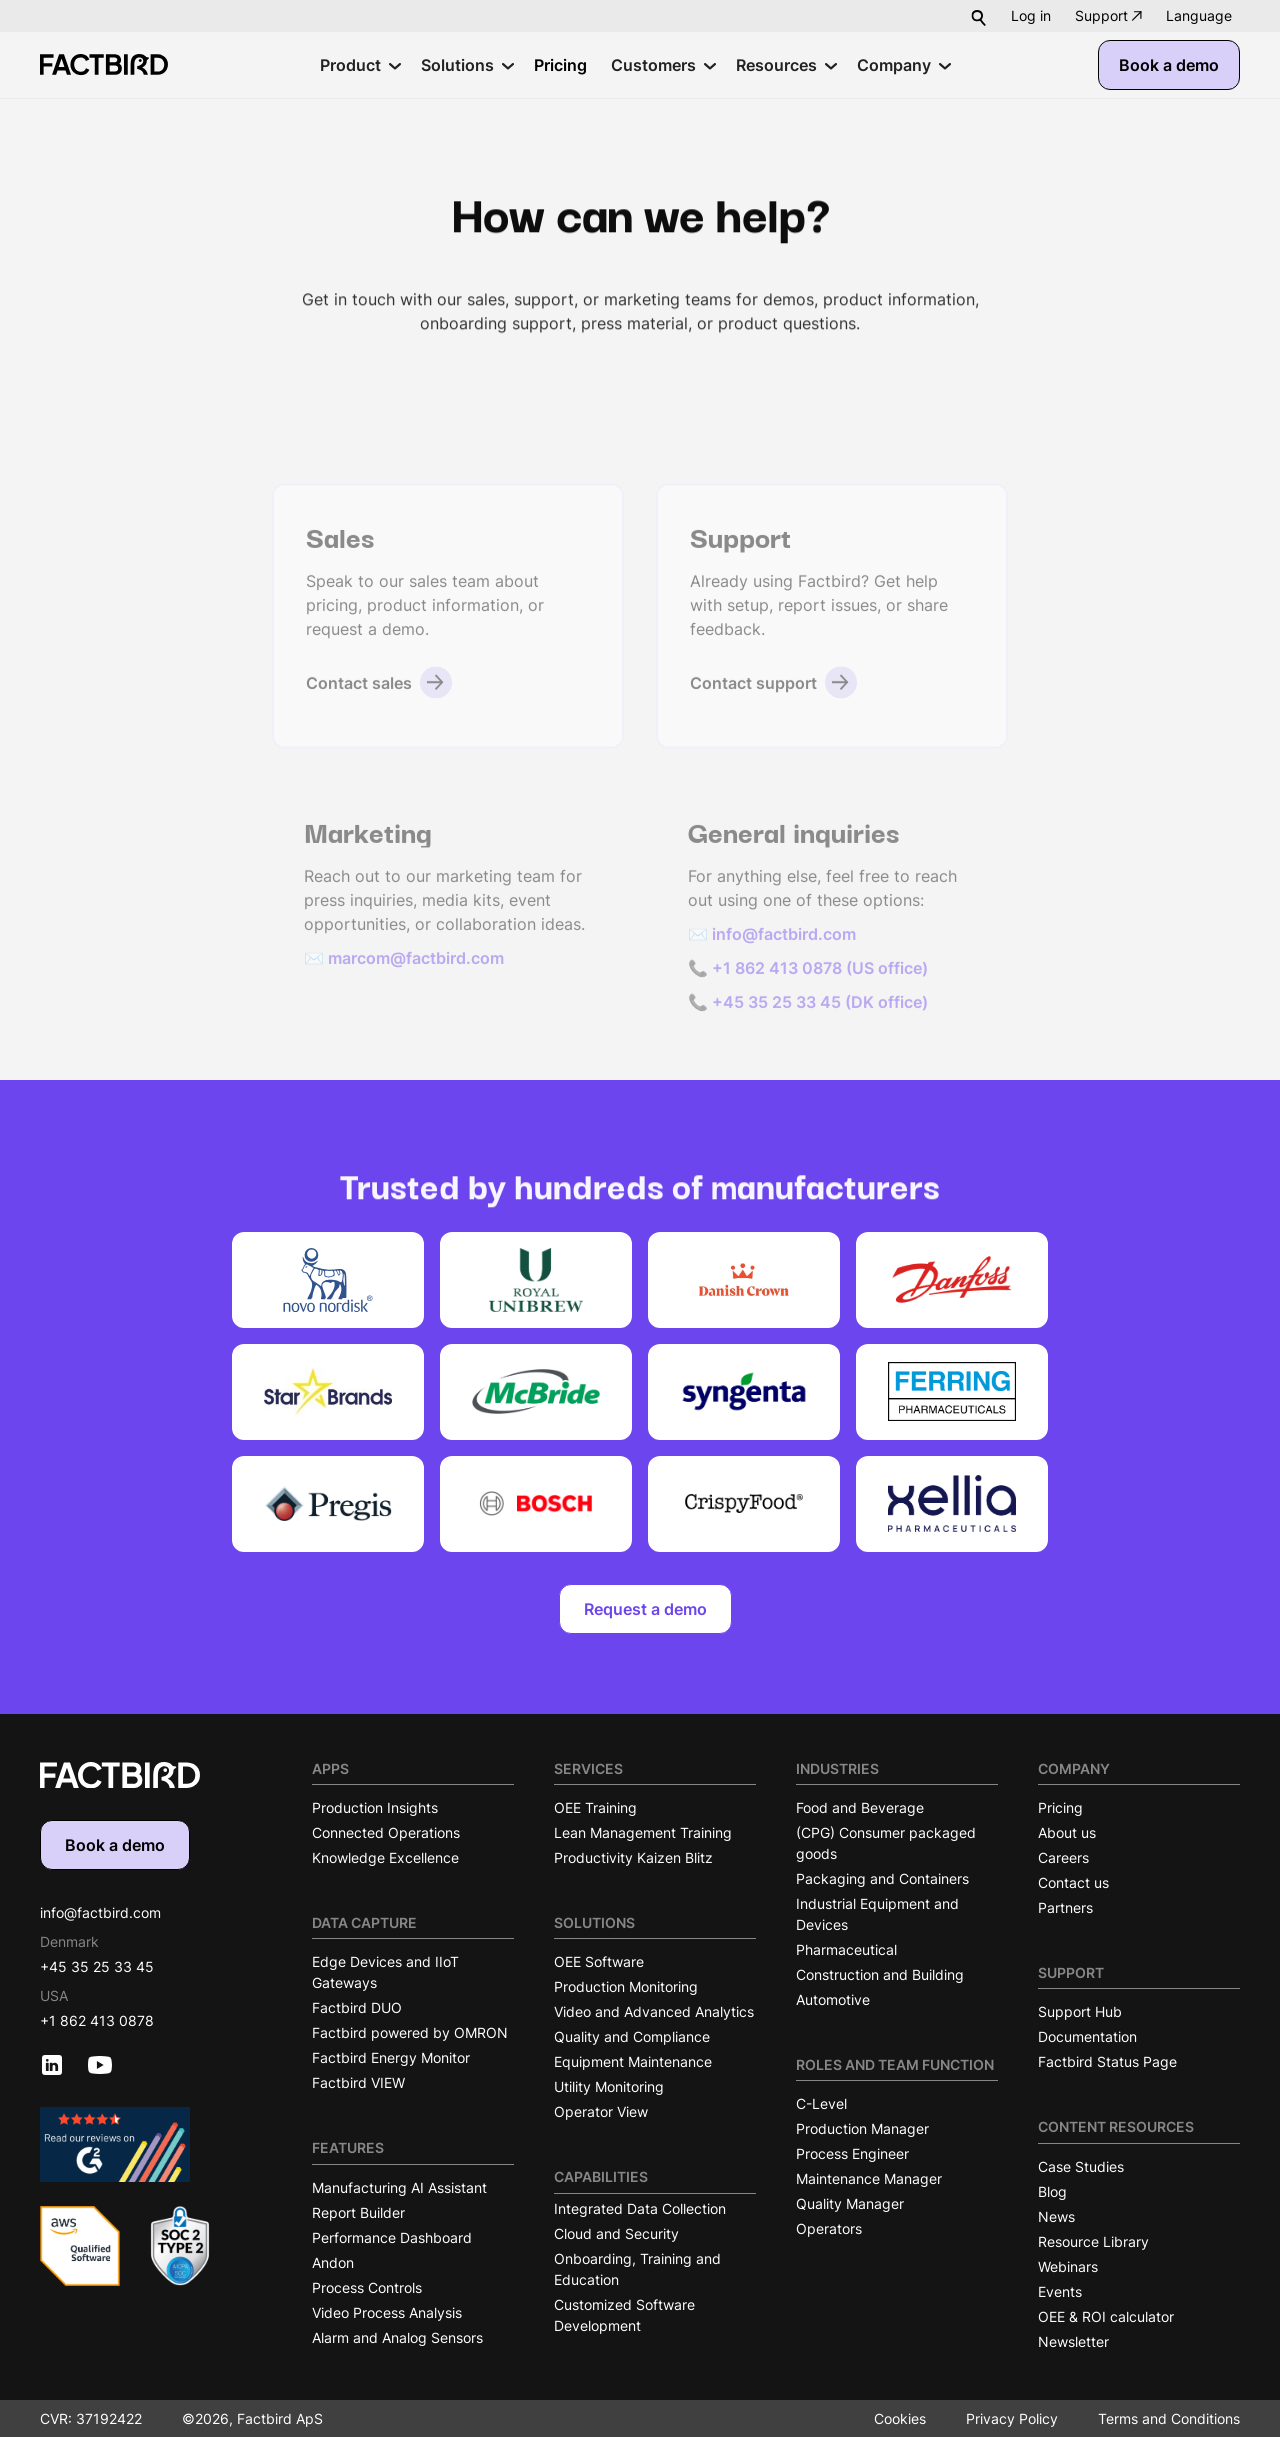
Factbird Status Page (1107, 2061)
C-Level (821, 2103)
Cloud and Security (616, 2233)
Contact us (1073, 1882)
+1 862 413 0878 (97, 2020)
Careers (1063, 1857)
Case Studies (1081, 2166)
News (1056, 2216)
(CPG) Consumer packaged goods (886, 1843)
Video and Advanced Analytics (654, 2011)
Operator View (601, 2111)
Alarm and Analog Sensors (397, 2337)
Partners (1065, 1907)
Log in (1031, 15)
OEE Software (599, 1961)
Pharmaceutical (846, 1949)
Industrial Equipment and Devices (877, 1914)
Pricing (1060, 1807)
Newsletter (1073, 2341)
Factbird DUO (357, 2007)
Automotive (833, 1999)
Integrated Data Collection (640, 2208)
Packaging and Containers (882, 1878)
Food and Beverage (860, 1807)
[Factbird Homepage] (104, 64)
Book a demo (1169, 65)
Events (1060, 2291)
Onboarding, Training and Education (637, 2269)
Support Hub (1080, 2011)
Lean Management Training (643, 1832)
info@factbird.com (100, 1912)
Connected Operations (386, 1832)
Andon (333, 2262)
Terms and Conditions (1169, 2418)
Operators (829, 2228)
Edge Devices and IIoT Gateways (385, 1972)
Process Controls (367, 2287)
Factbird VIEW (358, 2082)
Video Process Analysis (387, 2312)
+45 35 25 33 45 (97, 1966)
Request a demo (645, 1609)
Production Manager (862, 2128)
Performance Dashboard (392, 2237)
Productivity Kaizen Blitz (633, 1857)
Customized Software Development (624, 2315)
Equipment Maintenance (633, 2061)
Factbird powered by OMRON (410, 2032)
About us (1067, 1832)
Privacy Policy (1012, 2418)
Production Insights (375, 1807)
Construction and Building (880, 1974)
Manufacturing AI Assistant (399, 2187)
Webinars (1068, 2266)
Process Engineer (852, 2153)
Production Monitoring (626, 1986)
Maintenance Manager (869, 2178)
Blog (1052, 2191)
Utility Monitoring (609, 2086)
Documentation (1087, 2036)
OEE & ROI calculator (1106, 2316)
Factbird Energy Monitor (391, 2057)
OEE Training (595, 1807)
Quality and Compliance (632, 2036)
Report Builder (358, 2212)
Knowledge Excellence (385, 1857)
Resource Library (1093, 2241)
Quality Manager (850, 2203)
